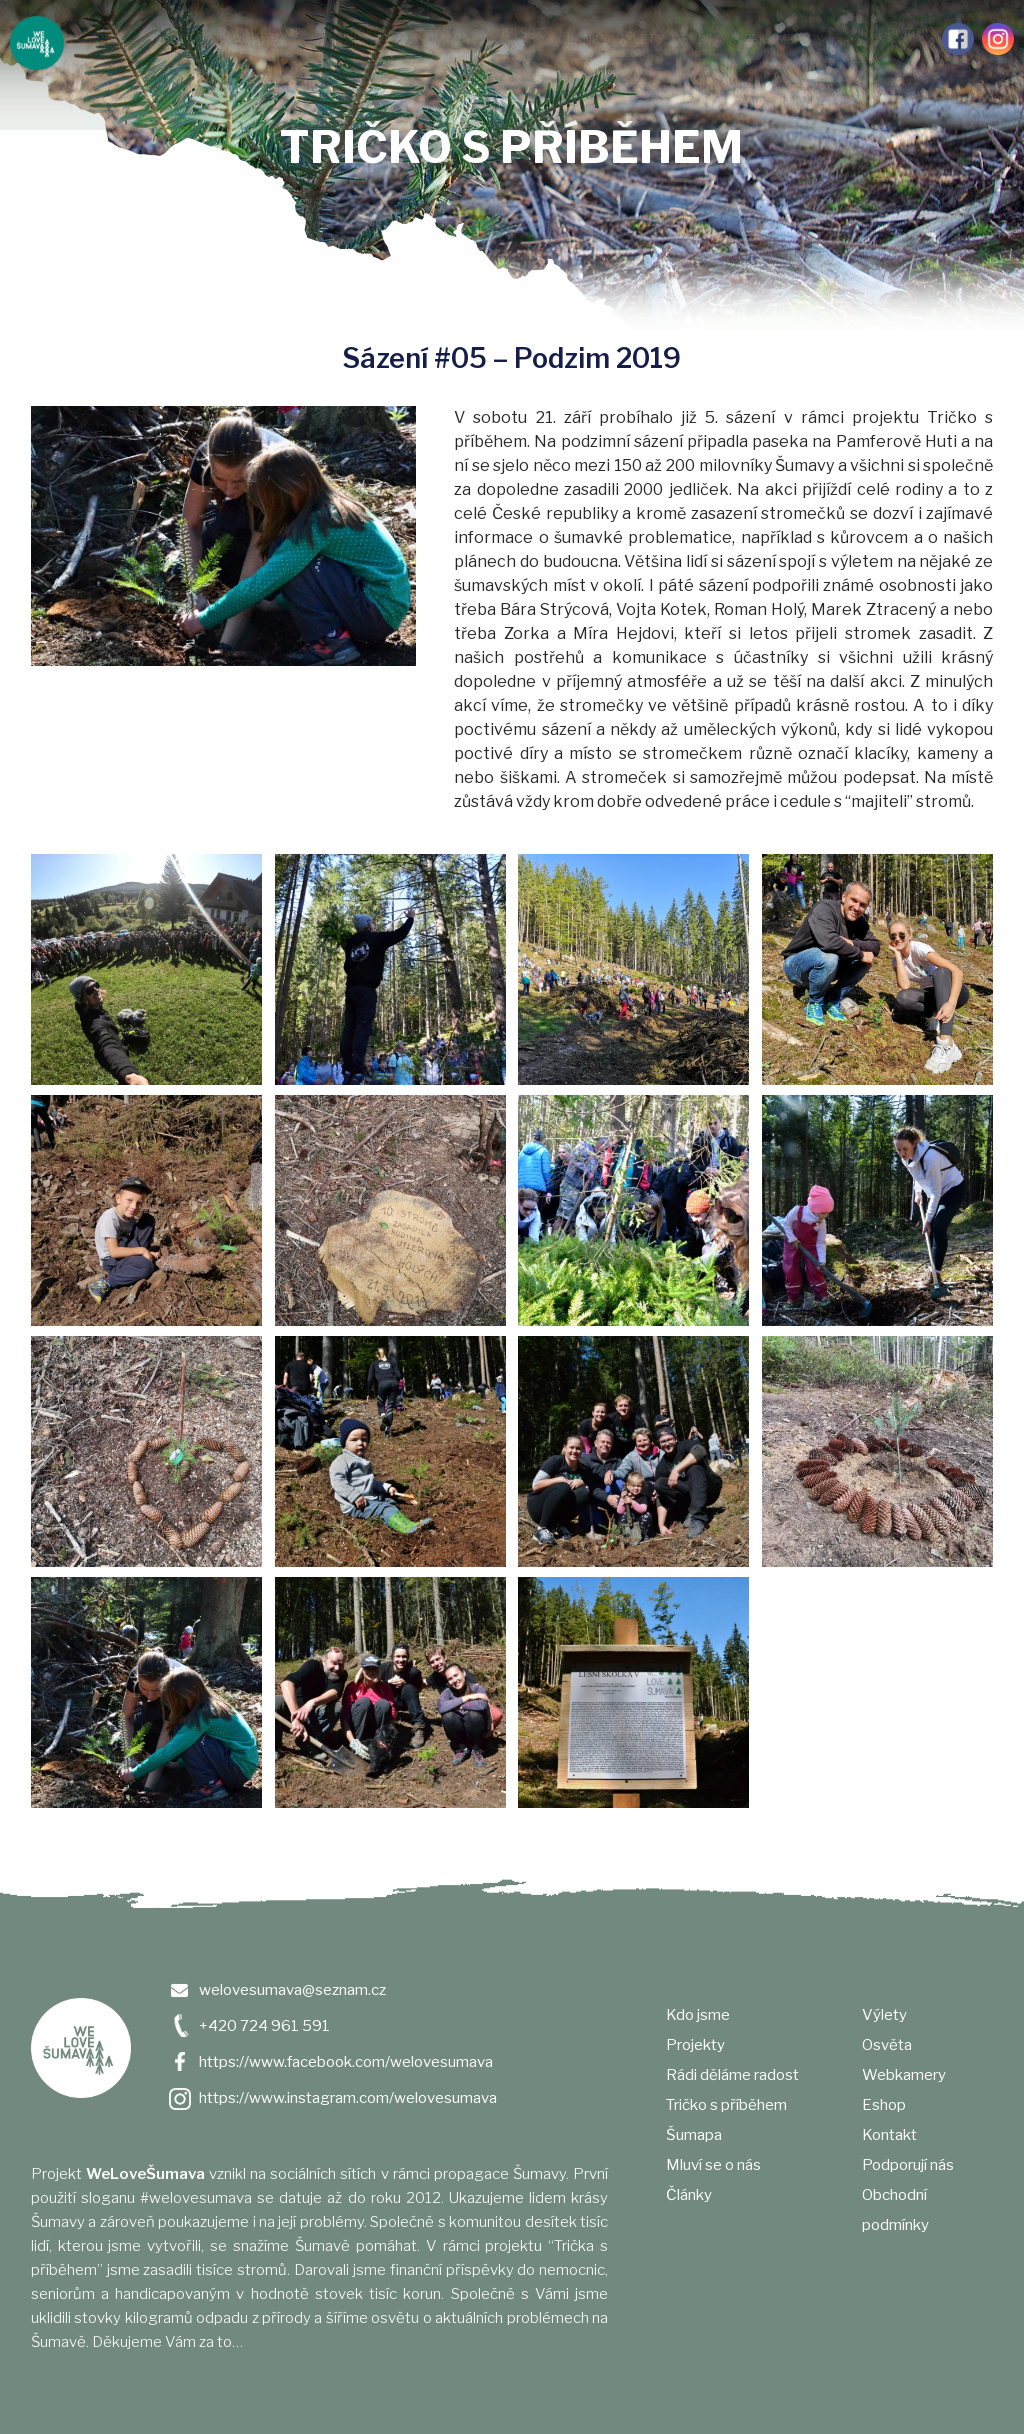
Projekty (170, 39)
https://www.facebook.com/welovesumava (346, 2062)
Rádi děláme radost (260, 39)
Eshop (884, 2105)
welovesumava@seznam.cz (292, 1990)
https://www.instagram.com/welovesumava (348, 2098)
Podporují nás (894, 39)
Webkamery (770, 39)
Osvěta (697, 39)
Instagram (998, 39)
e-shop (834, 39)
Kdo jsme (109, 39)
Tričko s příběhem (365, 39)
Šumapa (444, 39)
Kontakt (889, 2135)
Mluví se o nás (513, 39)
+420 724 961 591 (264, 2026)
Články (583, 39)
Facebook (958, 39)
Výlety (640, 39)
